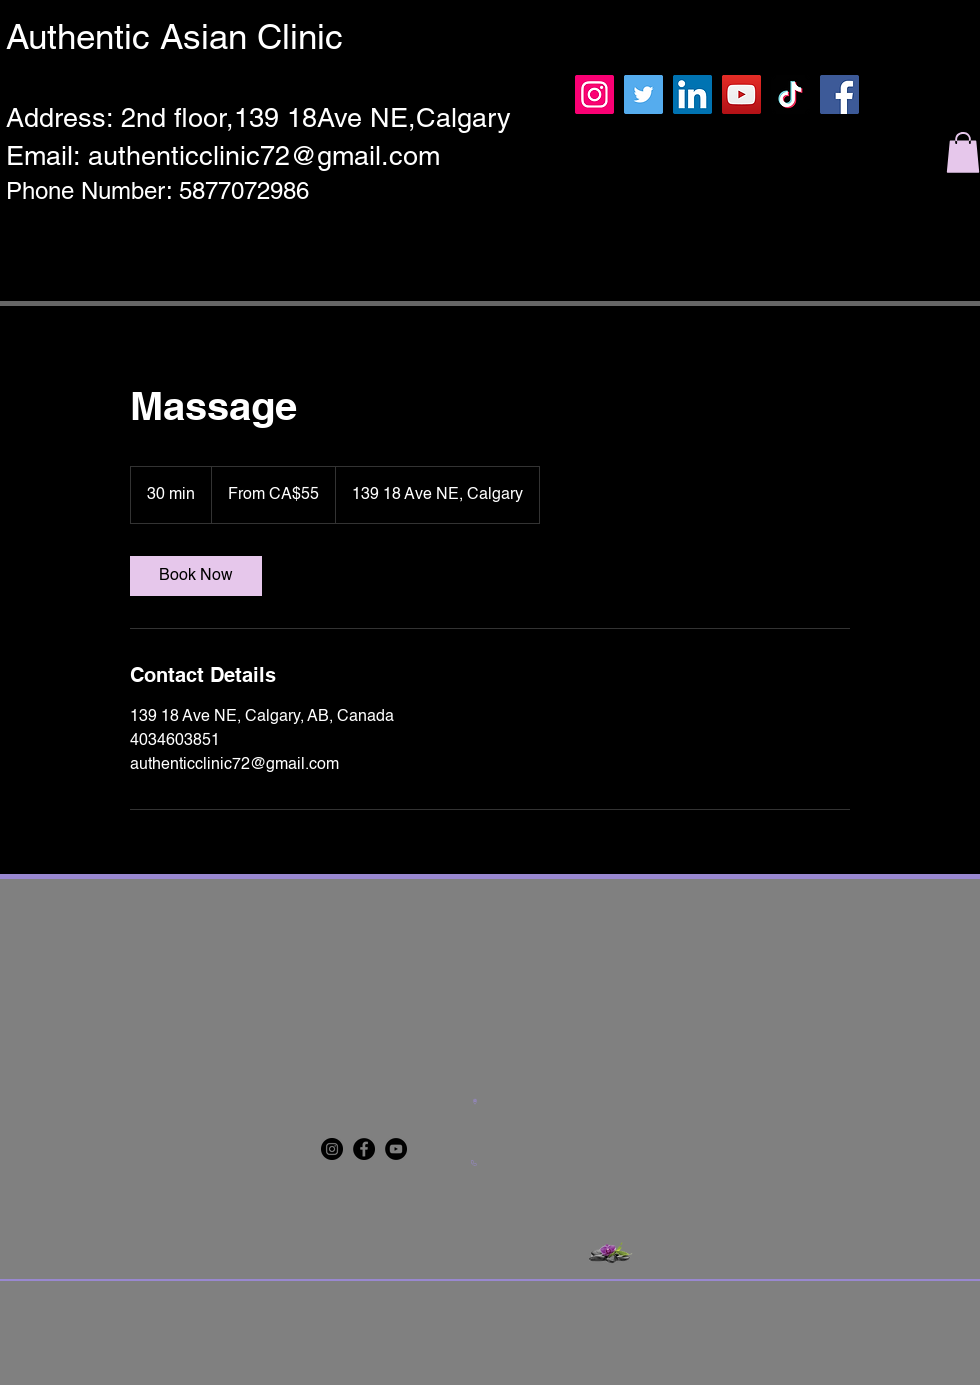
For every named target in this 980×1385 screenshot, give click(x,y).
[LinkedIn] (692, 94)
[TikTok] (790, 94)
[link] (196, 576)
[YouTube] (741, 94)
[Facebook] (839, 94)
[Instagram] (594, 94)
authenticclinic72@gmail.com (264, 155)
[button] (963, 152)
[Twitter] (643, 94)
